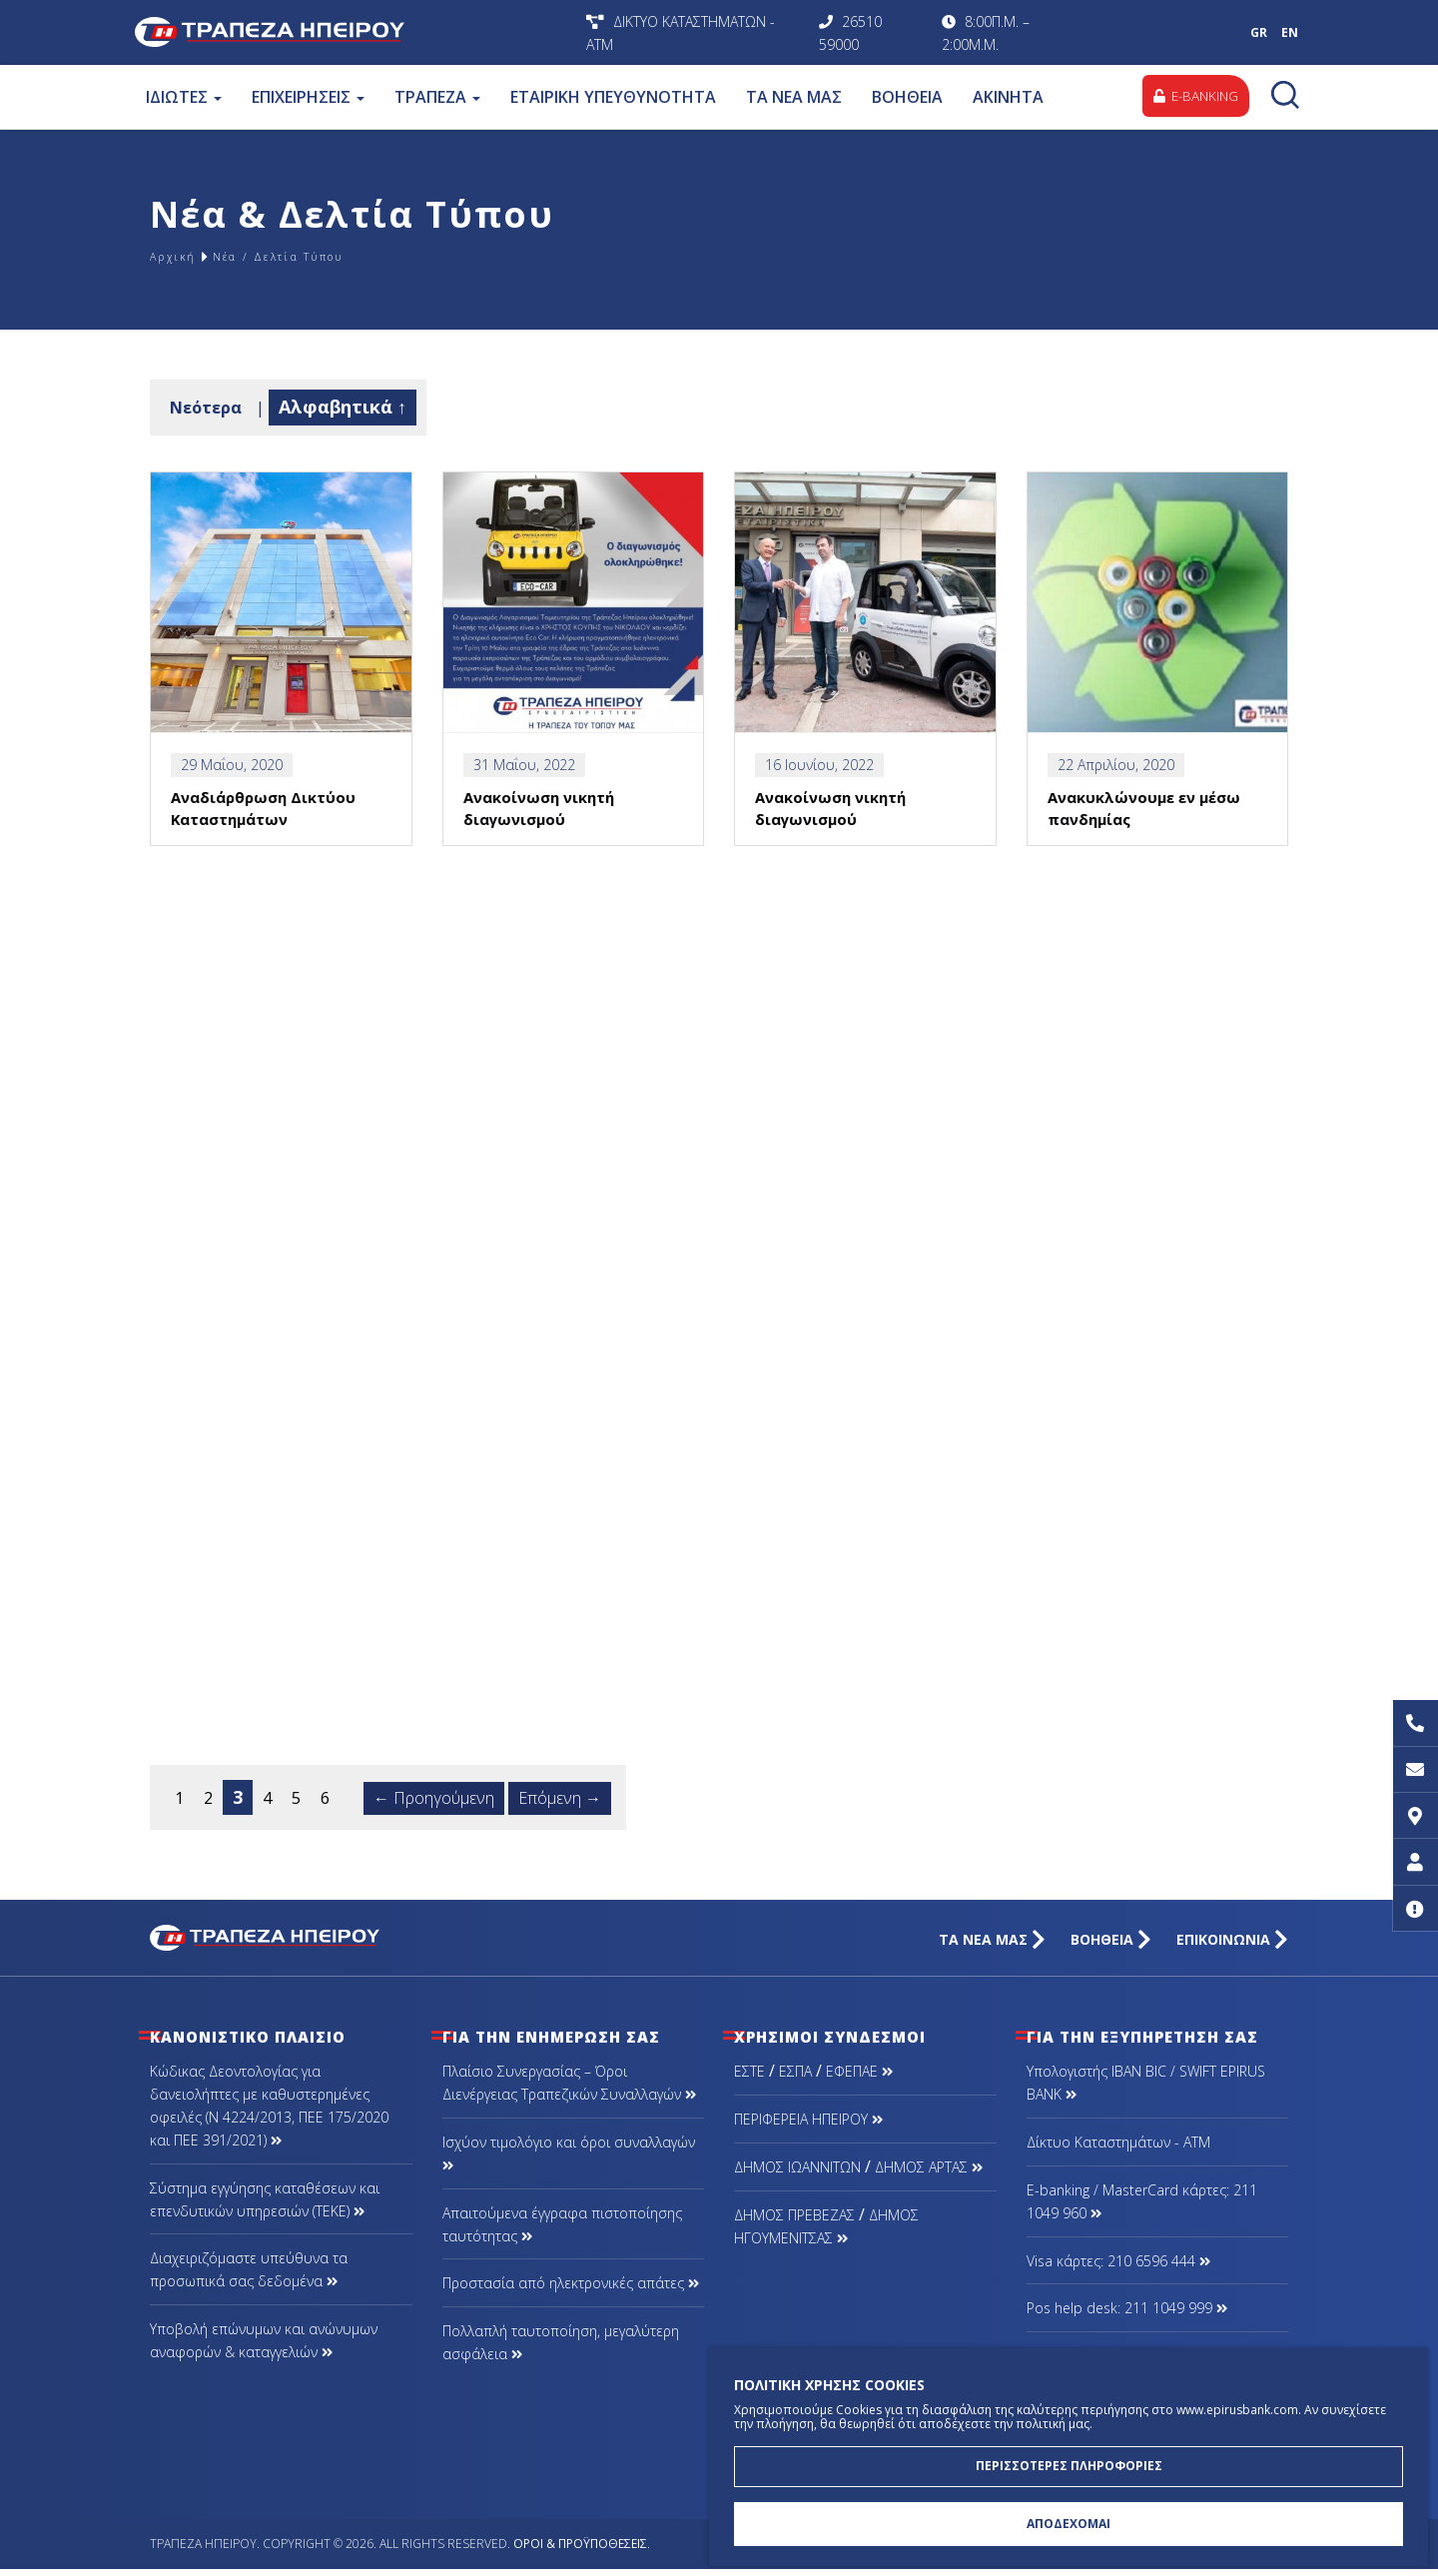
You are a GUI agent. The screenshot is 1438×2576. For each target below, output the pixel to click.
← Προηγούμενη (433, 1805)
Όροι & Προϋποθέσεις (580, 2551)
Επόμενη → (559, 1805)
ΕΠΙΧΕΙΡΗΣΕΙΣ (307, 97)
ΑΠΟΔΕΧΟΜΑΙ (1068, 2521)
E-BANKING (1191, 96)
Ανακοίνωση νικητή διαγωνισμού (539, 825)
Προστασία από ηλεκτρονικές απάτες (570, 2290)
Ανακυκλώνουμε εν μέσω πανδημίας (1146, 825)
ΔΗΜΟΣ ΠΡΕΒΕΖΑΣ (794, 2221)
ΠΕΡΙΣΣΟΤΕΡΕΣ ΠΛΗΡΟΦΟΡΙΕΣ (1069, 2458)
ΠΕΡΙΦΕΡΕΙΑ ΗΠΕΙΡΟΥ (808, 2127)
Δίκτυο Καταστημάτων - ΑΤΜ (1118, 2149)
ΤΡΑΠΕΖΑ (436, 97)
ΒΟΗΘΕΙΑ (906, 97)
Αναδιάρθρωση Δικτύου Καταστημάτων (265, 825)
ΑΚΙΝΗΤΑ (1007, 97)
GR (1258, 32)
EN (1289, 32)
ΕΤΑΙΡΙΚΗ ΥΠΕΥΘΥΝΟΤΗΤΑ (612, 97)
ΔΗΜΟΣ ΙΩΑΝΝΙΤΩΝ (797, 2173)
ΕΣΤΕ (749, 2079)
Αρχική (180, 256)
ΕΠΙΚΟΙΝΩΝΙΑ (1232, 1947)
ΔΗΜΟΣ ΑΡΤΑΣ (929, 2173)
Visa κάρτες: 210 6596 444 (1118, 2267)
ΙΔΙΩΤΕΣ (183, 97)
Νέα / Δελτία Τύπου (316, 256)
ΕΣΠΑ (795, 2079)
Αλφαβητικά (335, 407)
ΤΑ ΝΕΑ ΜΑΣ (793, 97)
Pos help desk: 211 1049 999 (1127, 2315)
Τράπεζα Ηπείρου (355, 32)
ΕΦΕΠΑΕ (859, 2079)
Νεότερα (206, 408)
